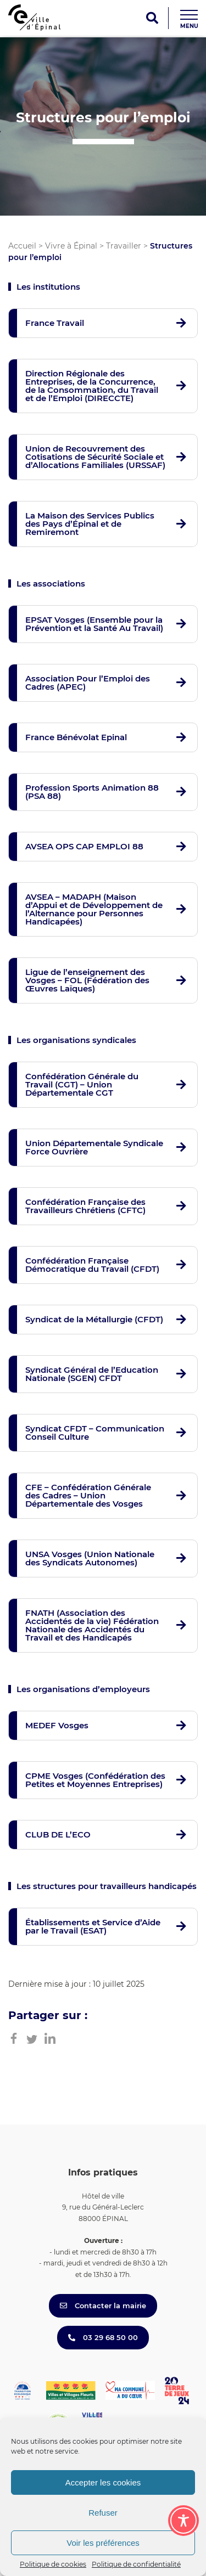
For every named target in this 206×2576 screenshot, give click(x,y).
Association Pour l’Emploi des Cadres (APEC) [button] (87, 682)
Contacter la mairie (103, 2305)
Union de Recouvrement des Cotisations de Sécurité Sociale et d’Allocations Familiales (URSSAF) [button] (95, 456)
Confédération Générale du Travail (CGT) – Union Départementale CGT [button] (81, 1084)
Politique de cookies (53, 2564)
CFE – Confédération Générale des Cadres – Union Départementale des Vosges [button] (88, 1495)
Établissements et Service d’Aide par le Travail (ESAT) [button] (92, 1926)
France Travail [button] (54, 323)
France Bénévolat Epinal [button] (76, 737)
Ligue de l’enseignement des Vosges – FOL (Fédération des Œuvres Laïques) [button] (87, 980)
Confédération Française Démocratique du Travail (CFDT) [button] (92, 1264)
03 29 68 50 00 (103, 2337)
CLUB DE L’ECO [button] (58, 1834)
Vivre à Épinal (71, 246)
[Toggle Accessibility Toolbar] (183, 2520)
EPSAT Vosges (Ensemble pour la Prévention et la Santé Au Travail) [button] (94, 624)
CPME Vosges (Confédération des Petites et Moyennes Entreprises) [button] (95, 1780)
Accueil (22, 246)
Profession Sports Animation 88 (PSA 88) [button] (92, 791)
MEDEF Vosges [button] (56, 1725)
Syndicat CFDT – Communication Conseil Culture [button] (94, 1432)
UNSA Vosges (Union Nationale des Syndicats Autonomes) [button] (89, 1558)
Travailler (123, 246)
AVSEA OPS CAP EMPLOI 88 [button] (84, 846)
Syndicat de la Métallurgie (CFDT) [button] (94, 1319)
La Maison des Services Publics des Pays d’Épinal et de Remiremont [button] (89, 523)
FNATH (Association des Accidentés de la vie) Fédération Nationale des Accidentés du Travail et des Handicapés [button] (92, 1625)
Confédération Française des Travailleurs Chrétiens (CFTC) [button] (85, 1206)
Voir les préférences (103, 2542)
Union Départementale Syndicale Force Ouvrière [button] (94, 1147)
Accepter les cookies (103, 2482)
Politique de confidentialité (136, 2564)
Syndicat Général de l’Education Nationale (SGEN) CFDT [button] (91, 1374)
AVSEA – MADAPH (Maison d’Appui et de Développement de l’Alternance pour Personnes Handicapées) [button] (94, 909)
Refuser (103, 2512)
